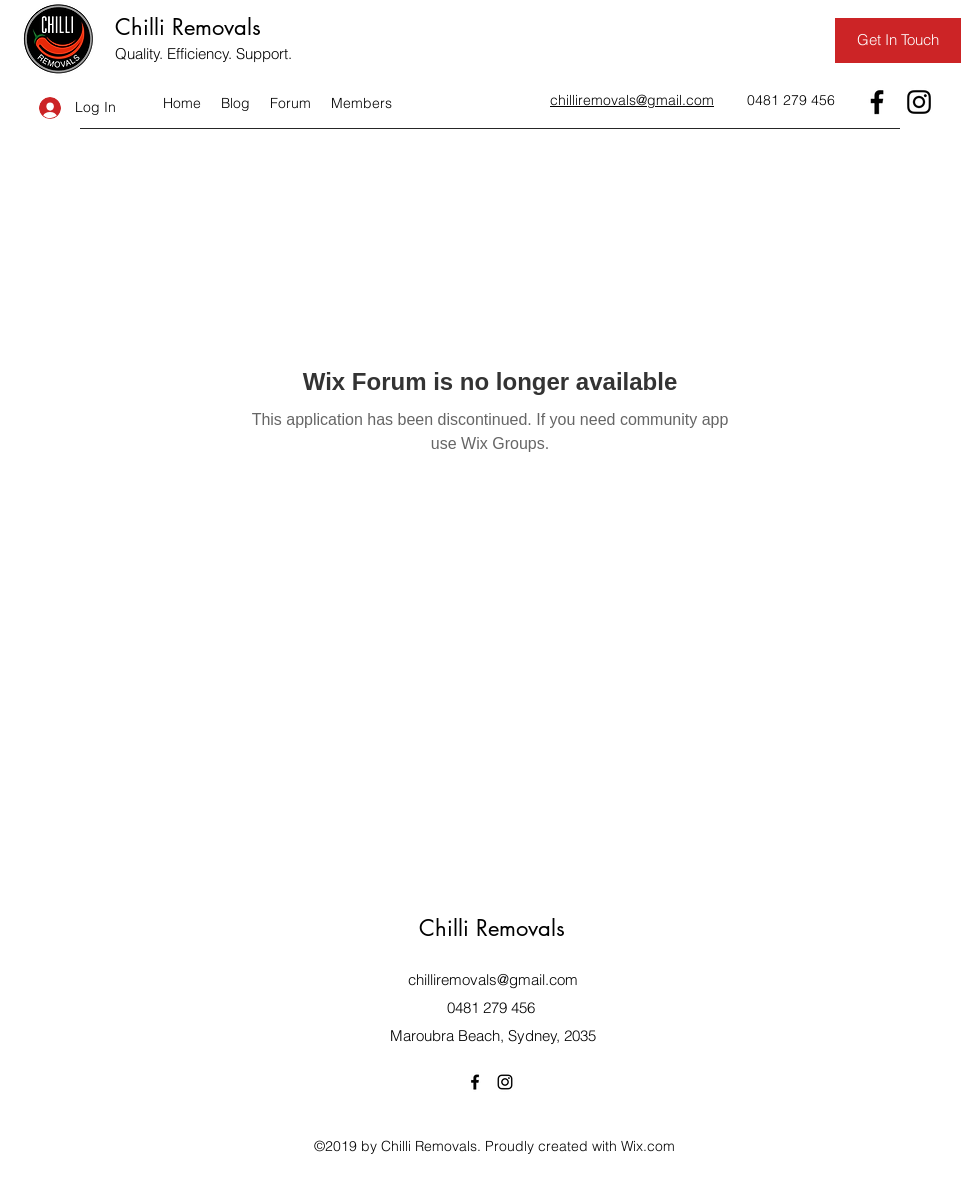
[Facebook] (877, 102)
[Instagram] (919, 102)
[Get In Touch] (898, 40)
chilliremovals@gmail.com (493, 979)
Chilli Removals (188, 27)
